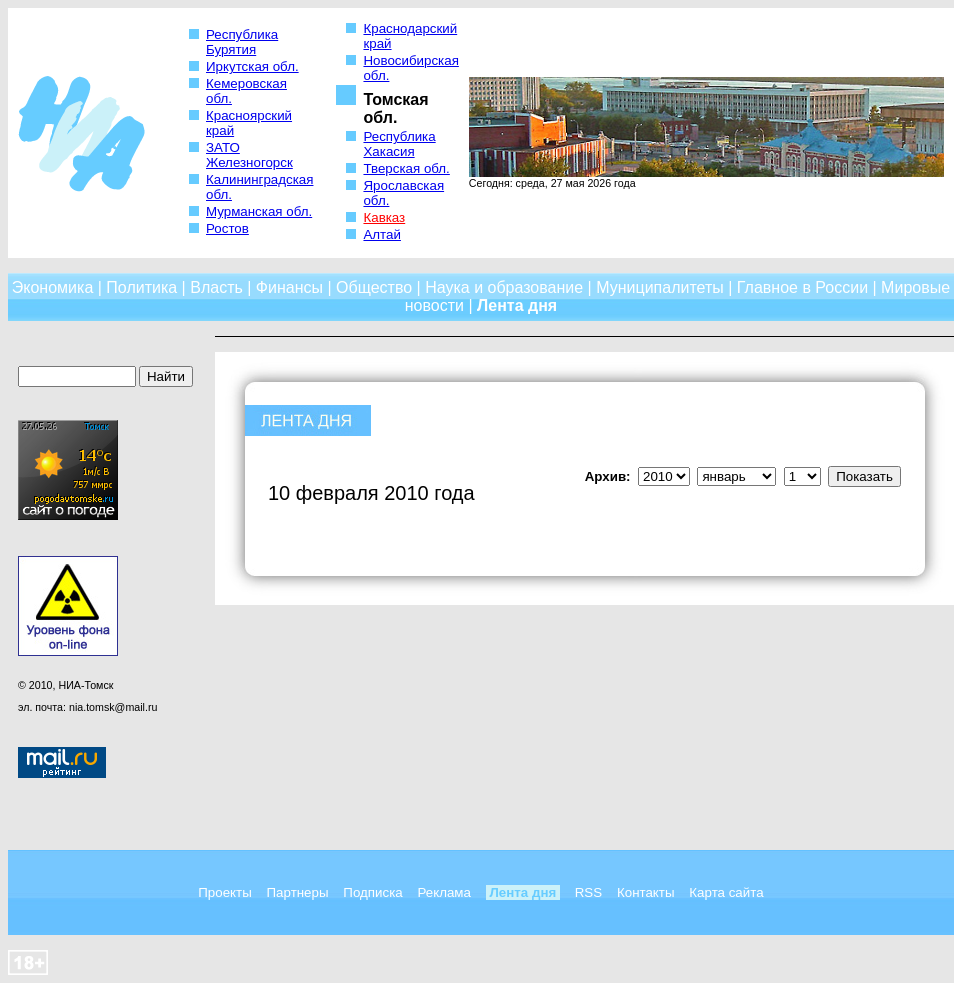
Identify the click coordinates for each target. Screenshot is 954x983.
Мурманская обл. (259, 211)
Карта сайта (726, 892)
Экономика (53, 287)
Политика (141, 287)
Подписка (372, 892)
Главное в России (802, 287)
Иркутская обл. (252, 66)
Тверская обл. (406, 168)
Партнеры (298, 892)
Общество (374, 287)
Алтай (381, 234)
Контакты (646, 892)
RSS (588, 892)
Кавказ (384, 217)
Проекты (224, 892)
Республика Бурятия (242, 42)
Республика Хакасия (399, 144)
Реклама (443, 892)
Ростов (227, 228)
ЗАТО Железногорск (249, 155)
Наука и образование (504, 287)
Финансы (289, 287)
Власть (216, 287)
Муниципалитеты (660, 287)
